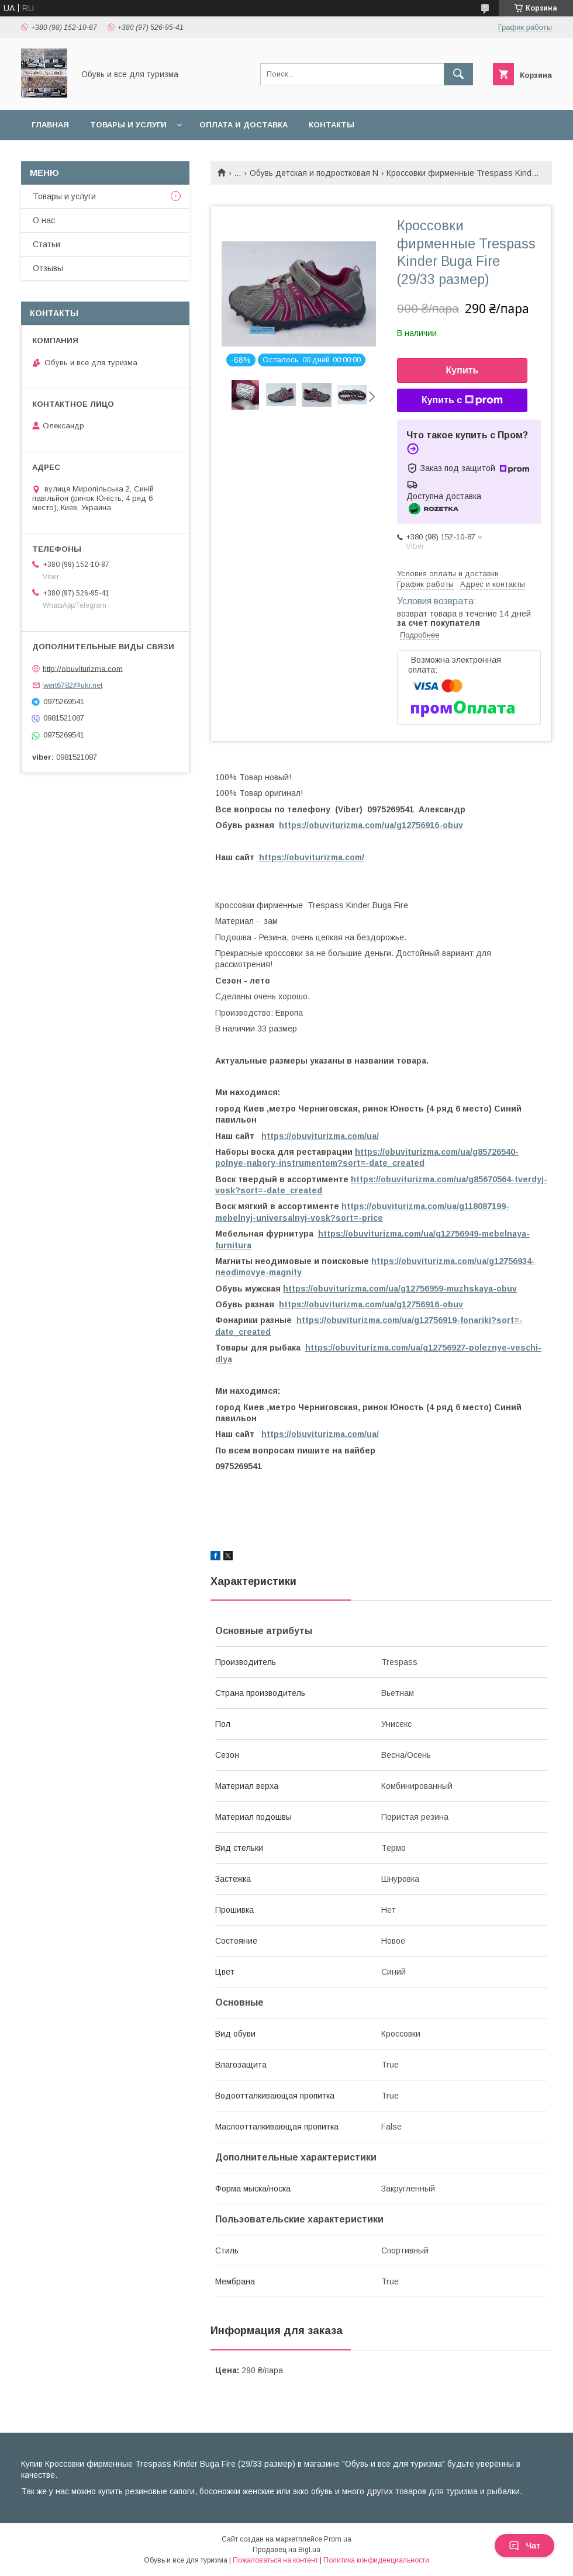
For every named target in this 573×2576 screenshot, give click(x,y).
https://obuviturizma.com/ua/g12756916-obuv (371, 825)
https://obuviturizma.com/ (311, 857)
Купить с (462, 400)
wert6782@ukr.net (72, 685)
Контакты (331, 124)
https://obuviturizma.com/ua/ (320, 1136)
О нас (44, 220)
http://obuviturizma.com (83, 668)
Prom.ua (337, 2539)
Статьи (46, 244)
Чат (524, 2545)
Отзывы (48, 268)
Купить (462, 370)
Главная (50, 124)
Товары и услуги (128, 124)
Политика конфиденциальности (376, 2560)
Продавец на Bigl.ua (286, 2550)
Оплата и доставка (243, 124)
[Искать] (458, 74)
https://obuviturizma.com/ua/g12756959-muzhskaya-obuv (400, 1288)
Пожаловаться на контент (275, 2560)
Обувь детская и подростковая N (314, 173)
